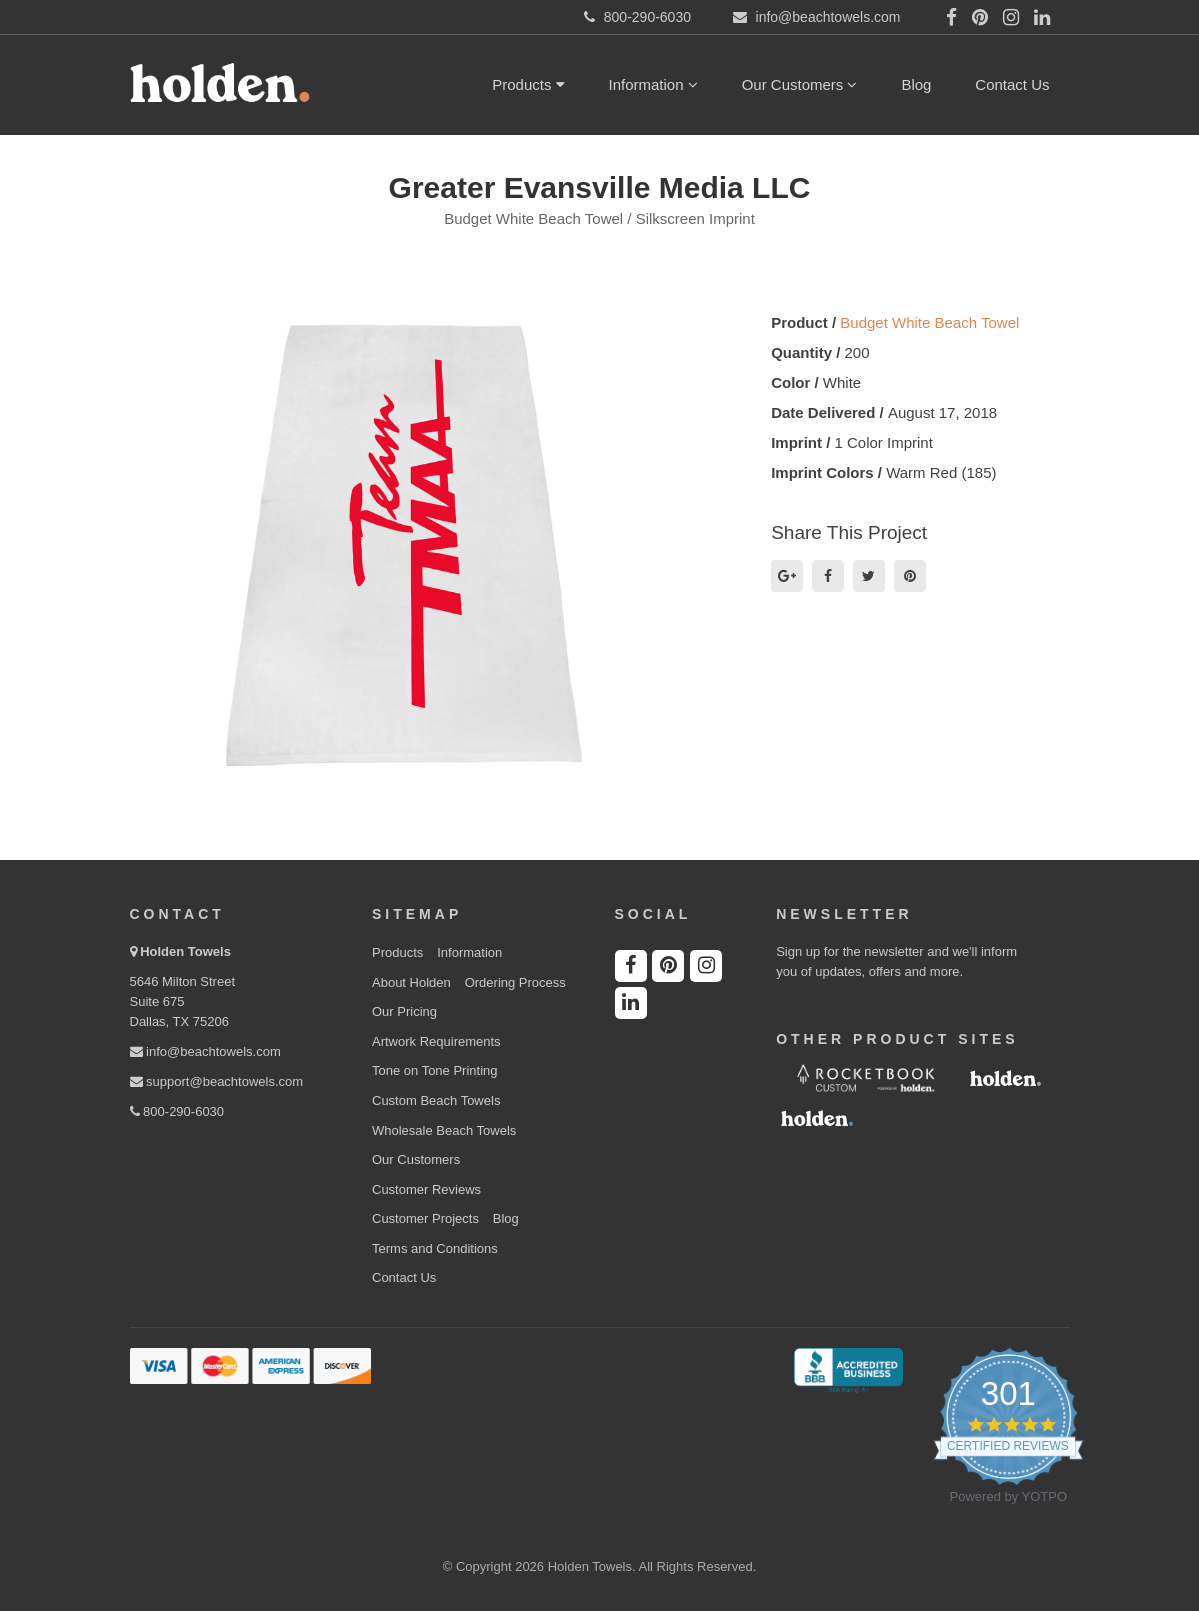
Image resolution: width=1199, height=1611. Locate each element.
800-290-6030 (177, 1111)
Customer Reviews (426, 1189)
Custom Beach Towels (436, 1100)
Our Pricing (404, 1011)
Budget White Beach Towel (929, 322)
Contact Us (1012, 84)
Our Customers (800, 84)
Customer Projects (425, 1218)
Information (653, 84)
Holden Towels (185, 951)
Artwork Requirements (436, 1041)
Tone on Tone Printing (435, 1070)
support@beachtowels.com (217, 1081)
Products (528, 84)
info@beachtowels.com (205, 1051)
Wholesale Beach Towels (444, 1130)
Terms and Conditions (435, 1248)
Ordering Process (515, 982)
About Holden (411, 982)
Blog (916, 84)
